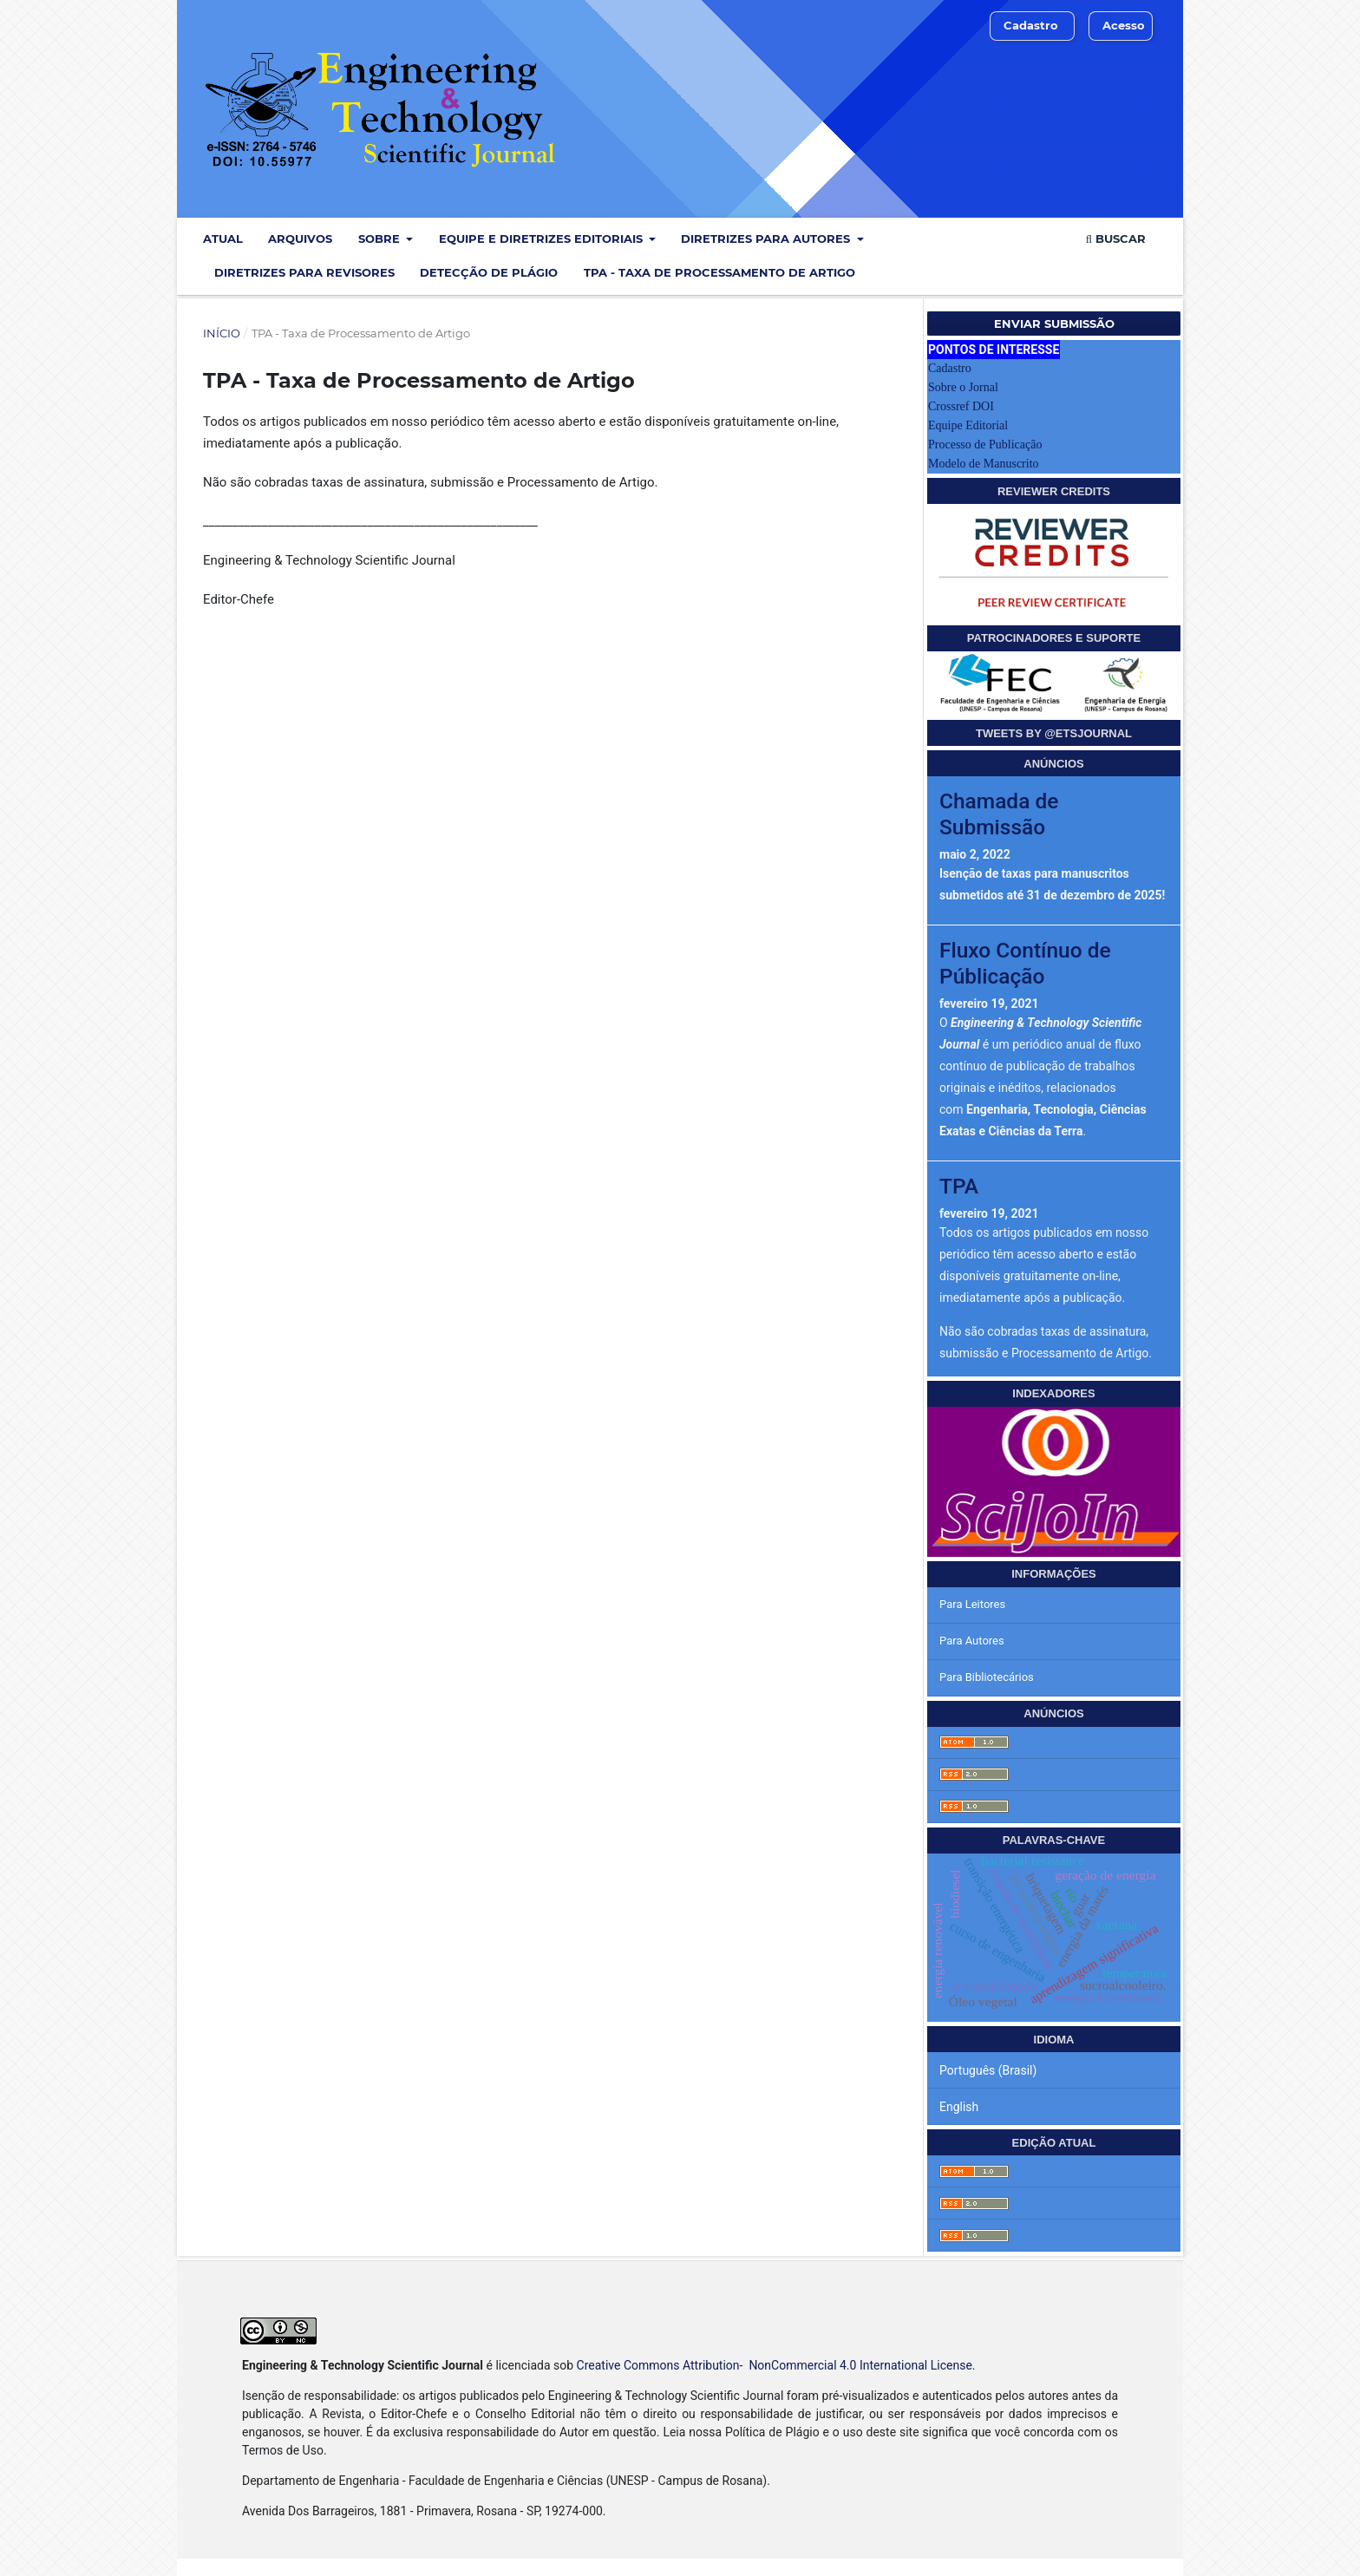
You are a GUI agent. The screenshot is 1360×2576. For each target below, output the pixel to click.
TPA (958, 1186)
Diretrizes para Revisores (304, 272)
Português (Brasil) (987, 2070)
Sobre (380, 238)
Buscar (1116, 238)
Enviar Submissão (1054, 323)
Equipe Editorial (968, 425)
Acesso (1123, 25)
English (958, 2107)
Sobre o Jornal (963, 387)
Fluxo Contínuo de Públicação (1025, 963)
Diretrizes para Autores (767, 238)
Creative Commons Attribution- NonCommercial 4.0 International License (774, 2365)
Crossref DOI (961, 406)
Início (221, 333)
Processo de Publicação (985, 444)
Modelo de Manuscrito (983, 463)
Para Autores (971, 1640)
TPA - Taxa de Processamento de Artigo (719, 272)
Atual (223, 238)
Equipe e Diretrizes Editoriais (542, 238)
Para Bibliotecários (986, 1677)
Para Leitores (972, 1604)
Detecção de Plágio (489, 272)
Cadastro (1031, 25)
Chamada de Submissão (998, 813)
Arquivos (300, 238)
